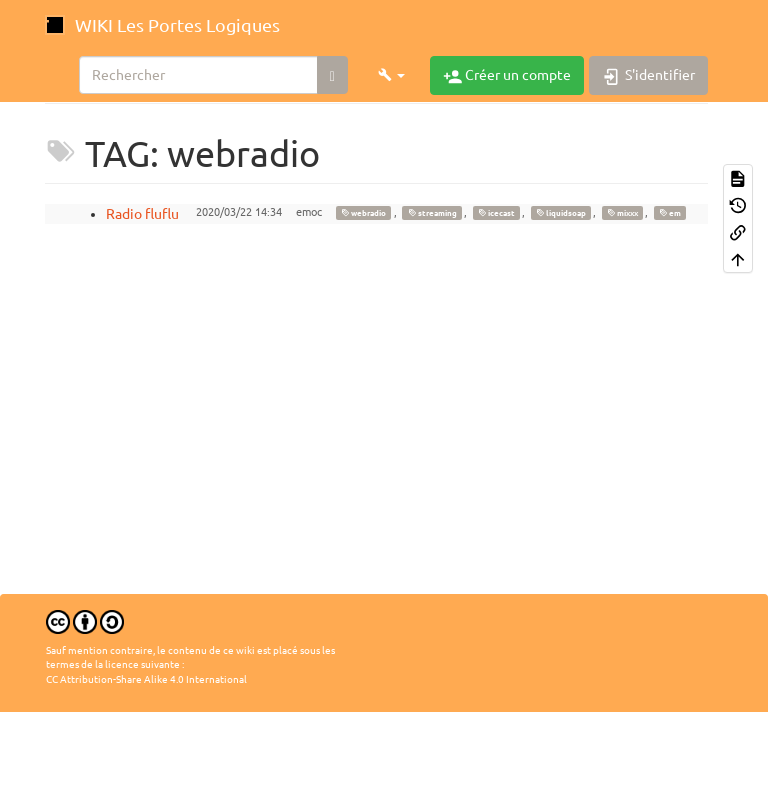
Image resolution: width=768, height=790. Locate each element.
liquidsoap (561, 213)
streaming (432, 213)
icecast (496, 213)
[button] (391, 75)
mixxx (622, 213)
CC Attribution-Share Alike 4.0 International (146, 679)
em (670, 213)
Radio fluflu (142, 214)
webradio (363, 213)
